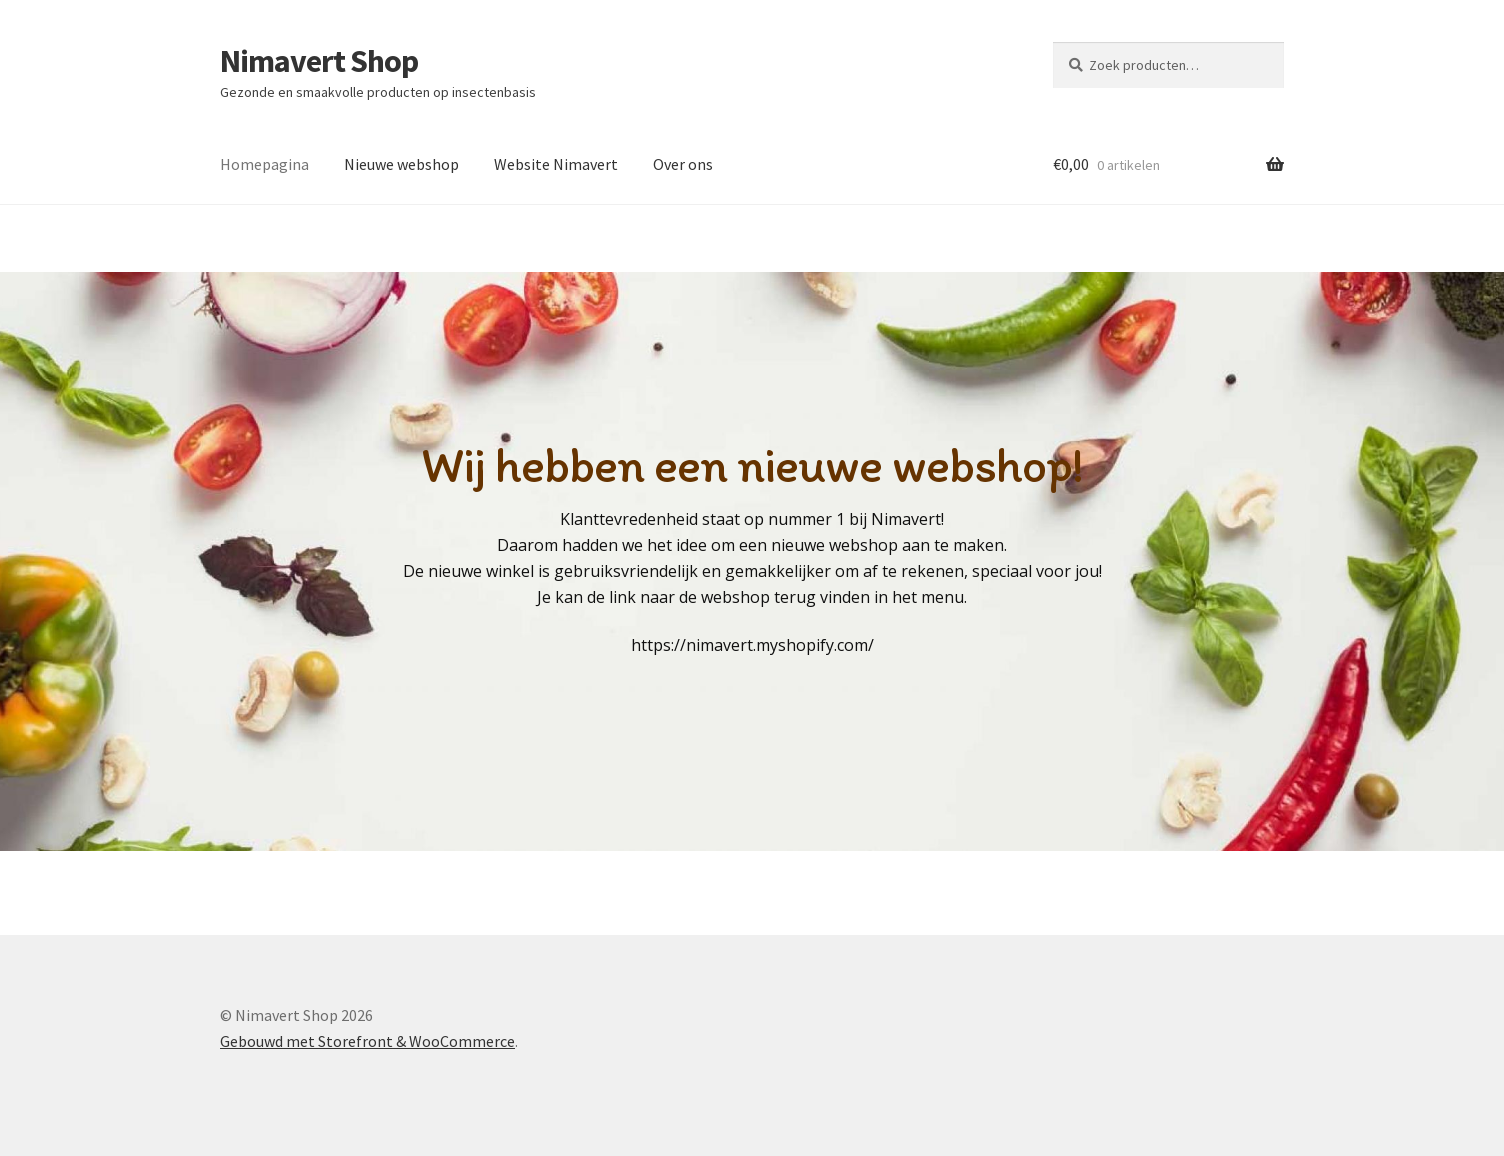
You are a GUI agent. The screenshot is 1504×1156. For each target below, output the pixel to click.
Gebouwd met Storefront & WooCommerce (367, 1041)
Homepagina (264, 164)
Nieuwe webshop (401, 164)
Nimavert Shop (319, 61)
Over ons (683, 164)
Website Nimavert (556, 164)
